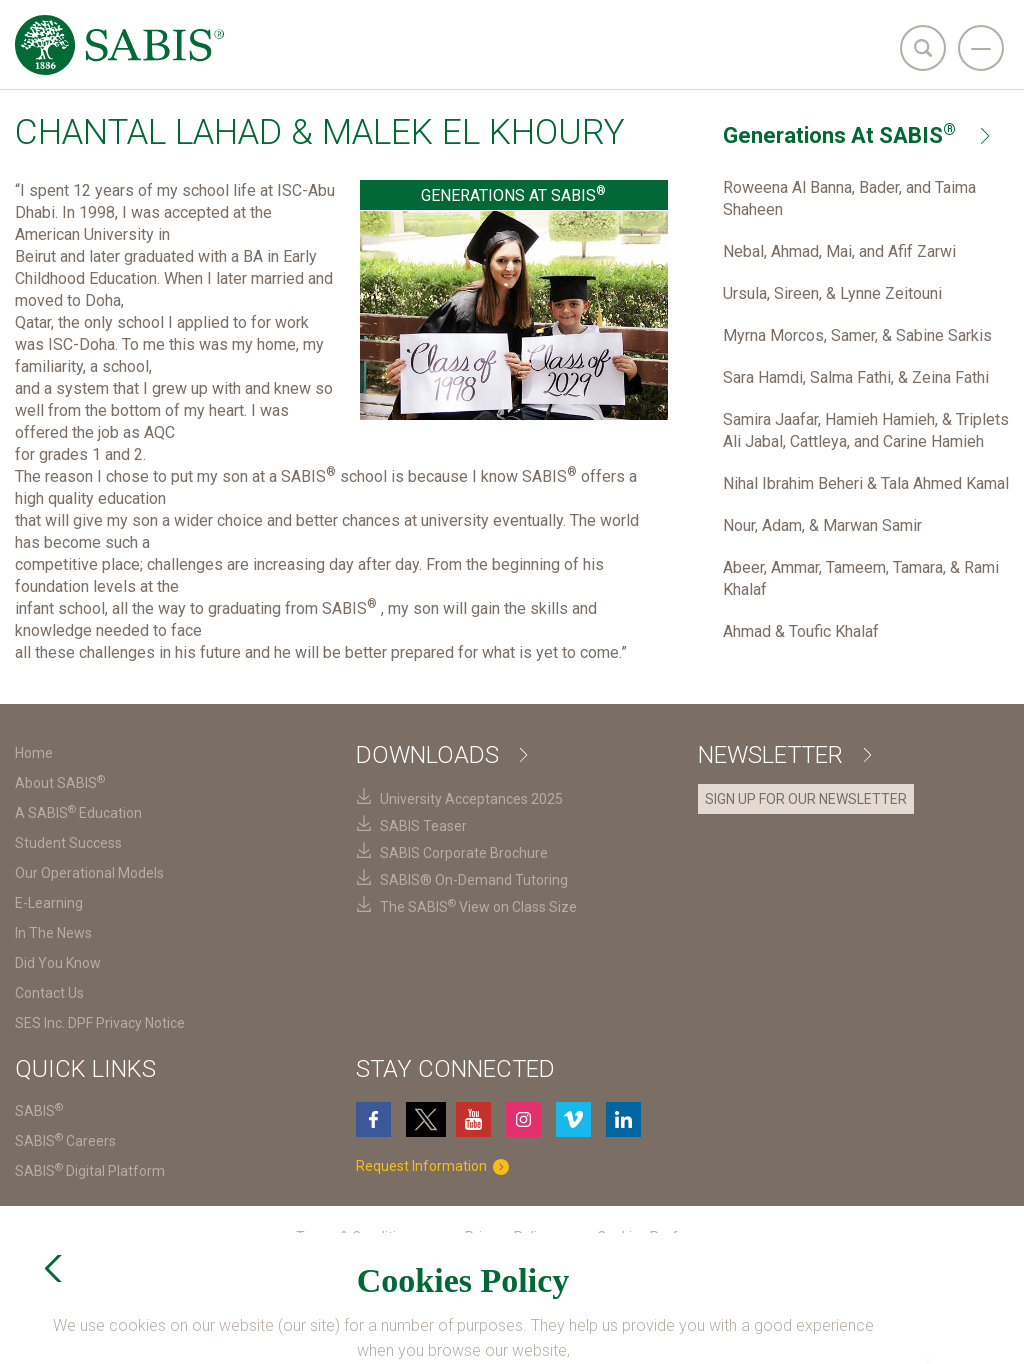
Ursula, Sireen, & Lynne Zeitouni (832, 293)
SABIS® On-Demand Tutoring (474, 880)
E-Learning (49, 903)
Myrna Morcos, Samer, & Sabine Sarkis (857, 335)
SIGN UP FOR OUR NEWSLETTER (806, 799)
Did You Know (58, 963)
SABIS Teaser (423, 826)
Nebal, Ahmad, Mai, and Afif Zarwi (839, 251)
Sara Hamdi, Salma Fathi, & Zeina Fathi (856, 377)
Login (623, 1332)
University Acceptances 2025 (471, 799)
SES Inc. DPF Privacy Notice (100, 1023)
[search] (923, 48)
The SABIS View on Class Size (478, 907)
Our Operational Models (89, 873)
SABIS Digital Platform (90, 1171)
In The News (53, 933)
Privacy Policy (508, 1237)
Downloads (441, 755)
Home (34, 753)
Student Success (68, 843)
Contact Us (49, 993)
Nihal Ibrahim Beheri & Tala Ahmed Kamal (866, 483)
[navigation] (981, 48)
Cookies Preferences (663, 1237)
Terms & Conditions (357, 1237)
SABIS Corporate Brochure (464, 853)
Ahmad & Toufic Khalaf (801, 631)
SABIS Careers (65, 1141)
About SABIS (60, 783)
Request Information (436, 1166)
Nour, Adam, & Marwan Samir (822, 525)
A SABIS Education (78, 813)
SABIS (39, 1111)
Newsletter (784, 755)
